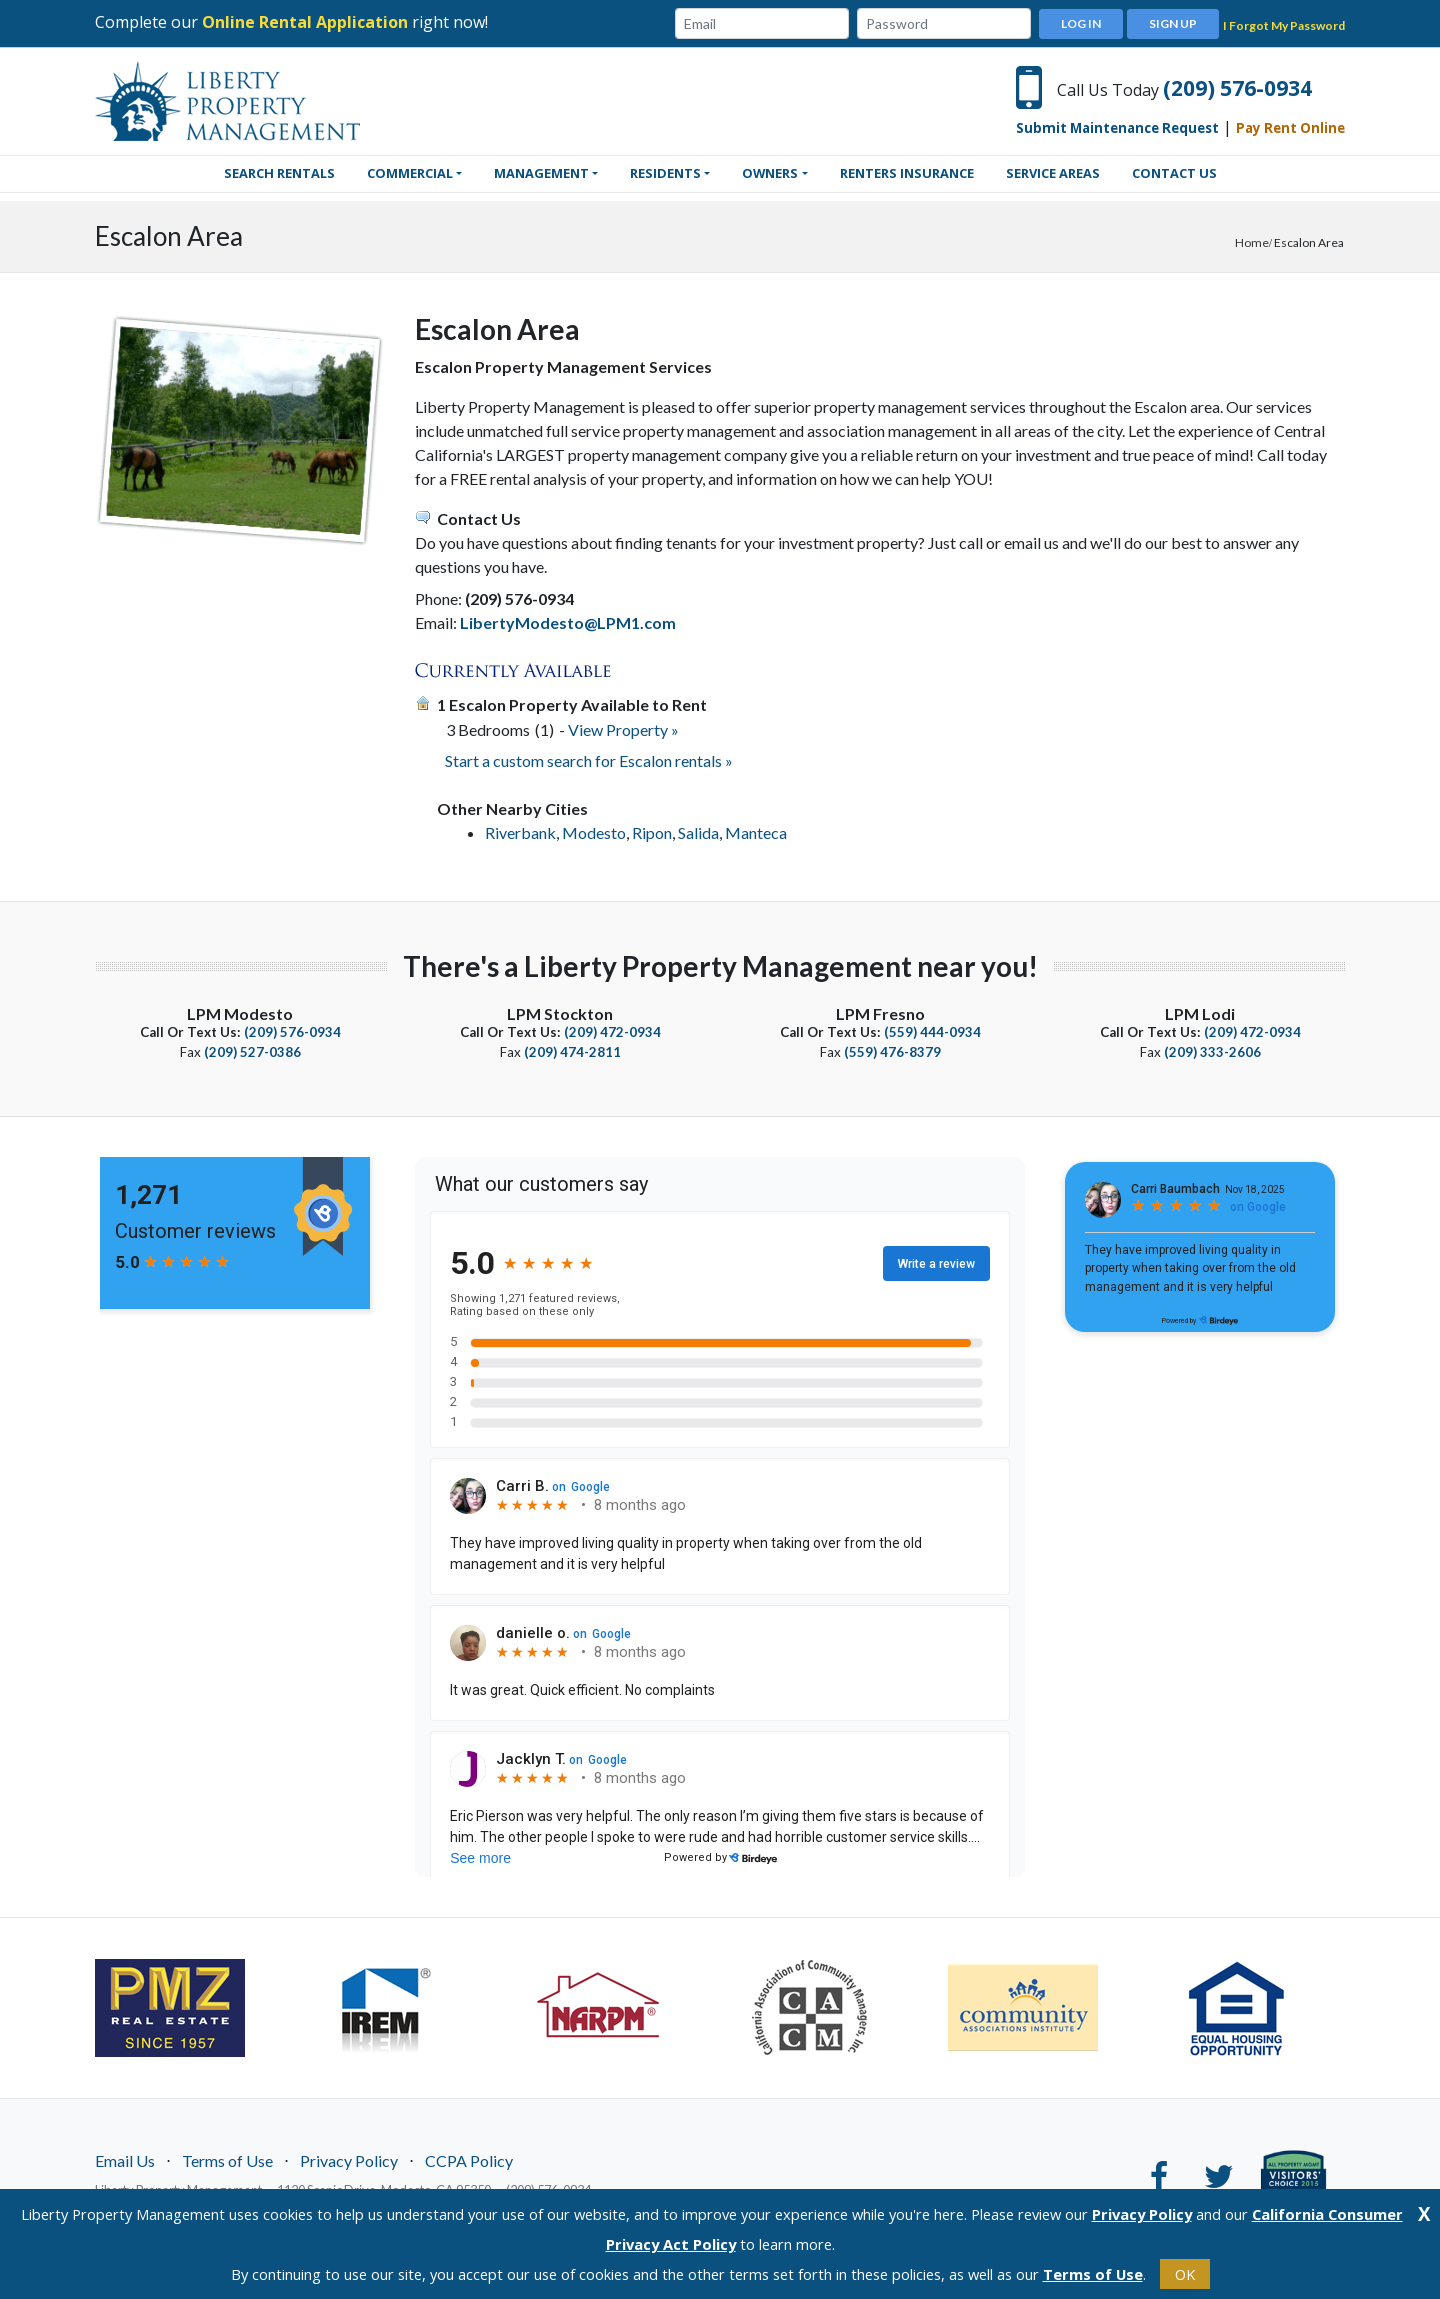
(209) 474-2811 (572, 1052)
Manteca (756, 832)
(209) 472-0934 (612, 1032)
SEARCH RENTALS (279, 173)
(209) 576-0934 (1237, 88)
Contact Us (1174, 173)
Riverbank (520, 832)
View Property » (623, 729)
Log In (1081, 23)
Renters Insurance (907, 173)
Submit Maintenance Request (1117, 128)
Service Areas (1053, 173)
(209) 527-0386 (252, 1052)
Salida (698, 832)
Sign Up (1173, 23)
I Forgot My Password (1284, 25)
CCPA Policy (469, 2160)
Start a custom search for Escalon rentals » (589, 760)
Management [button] (541, 173)
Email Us (125, 2160)
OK (1185, 2274)
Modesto (594, 832)
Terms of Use (227, 2160)
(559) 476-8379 (892, 1052)
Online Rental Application (305, 22)
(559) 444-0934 (932, 1032)
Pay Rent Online (1290, 128)
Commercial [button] (410, 173)
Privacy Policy (349, 2160)
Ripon (652, 832)
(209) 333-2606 (1212, 1052)
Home (1252, 242)
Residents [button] (665, 173)
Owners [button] (770, 173)
